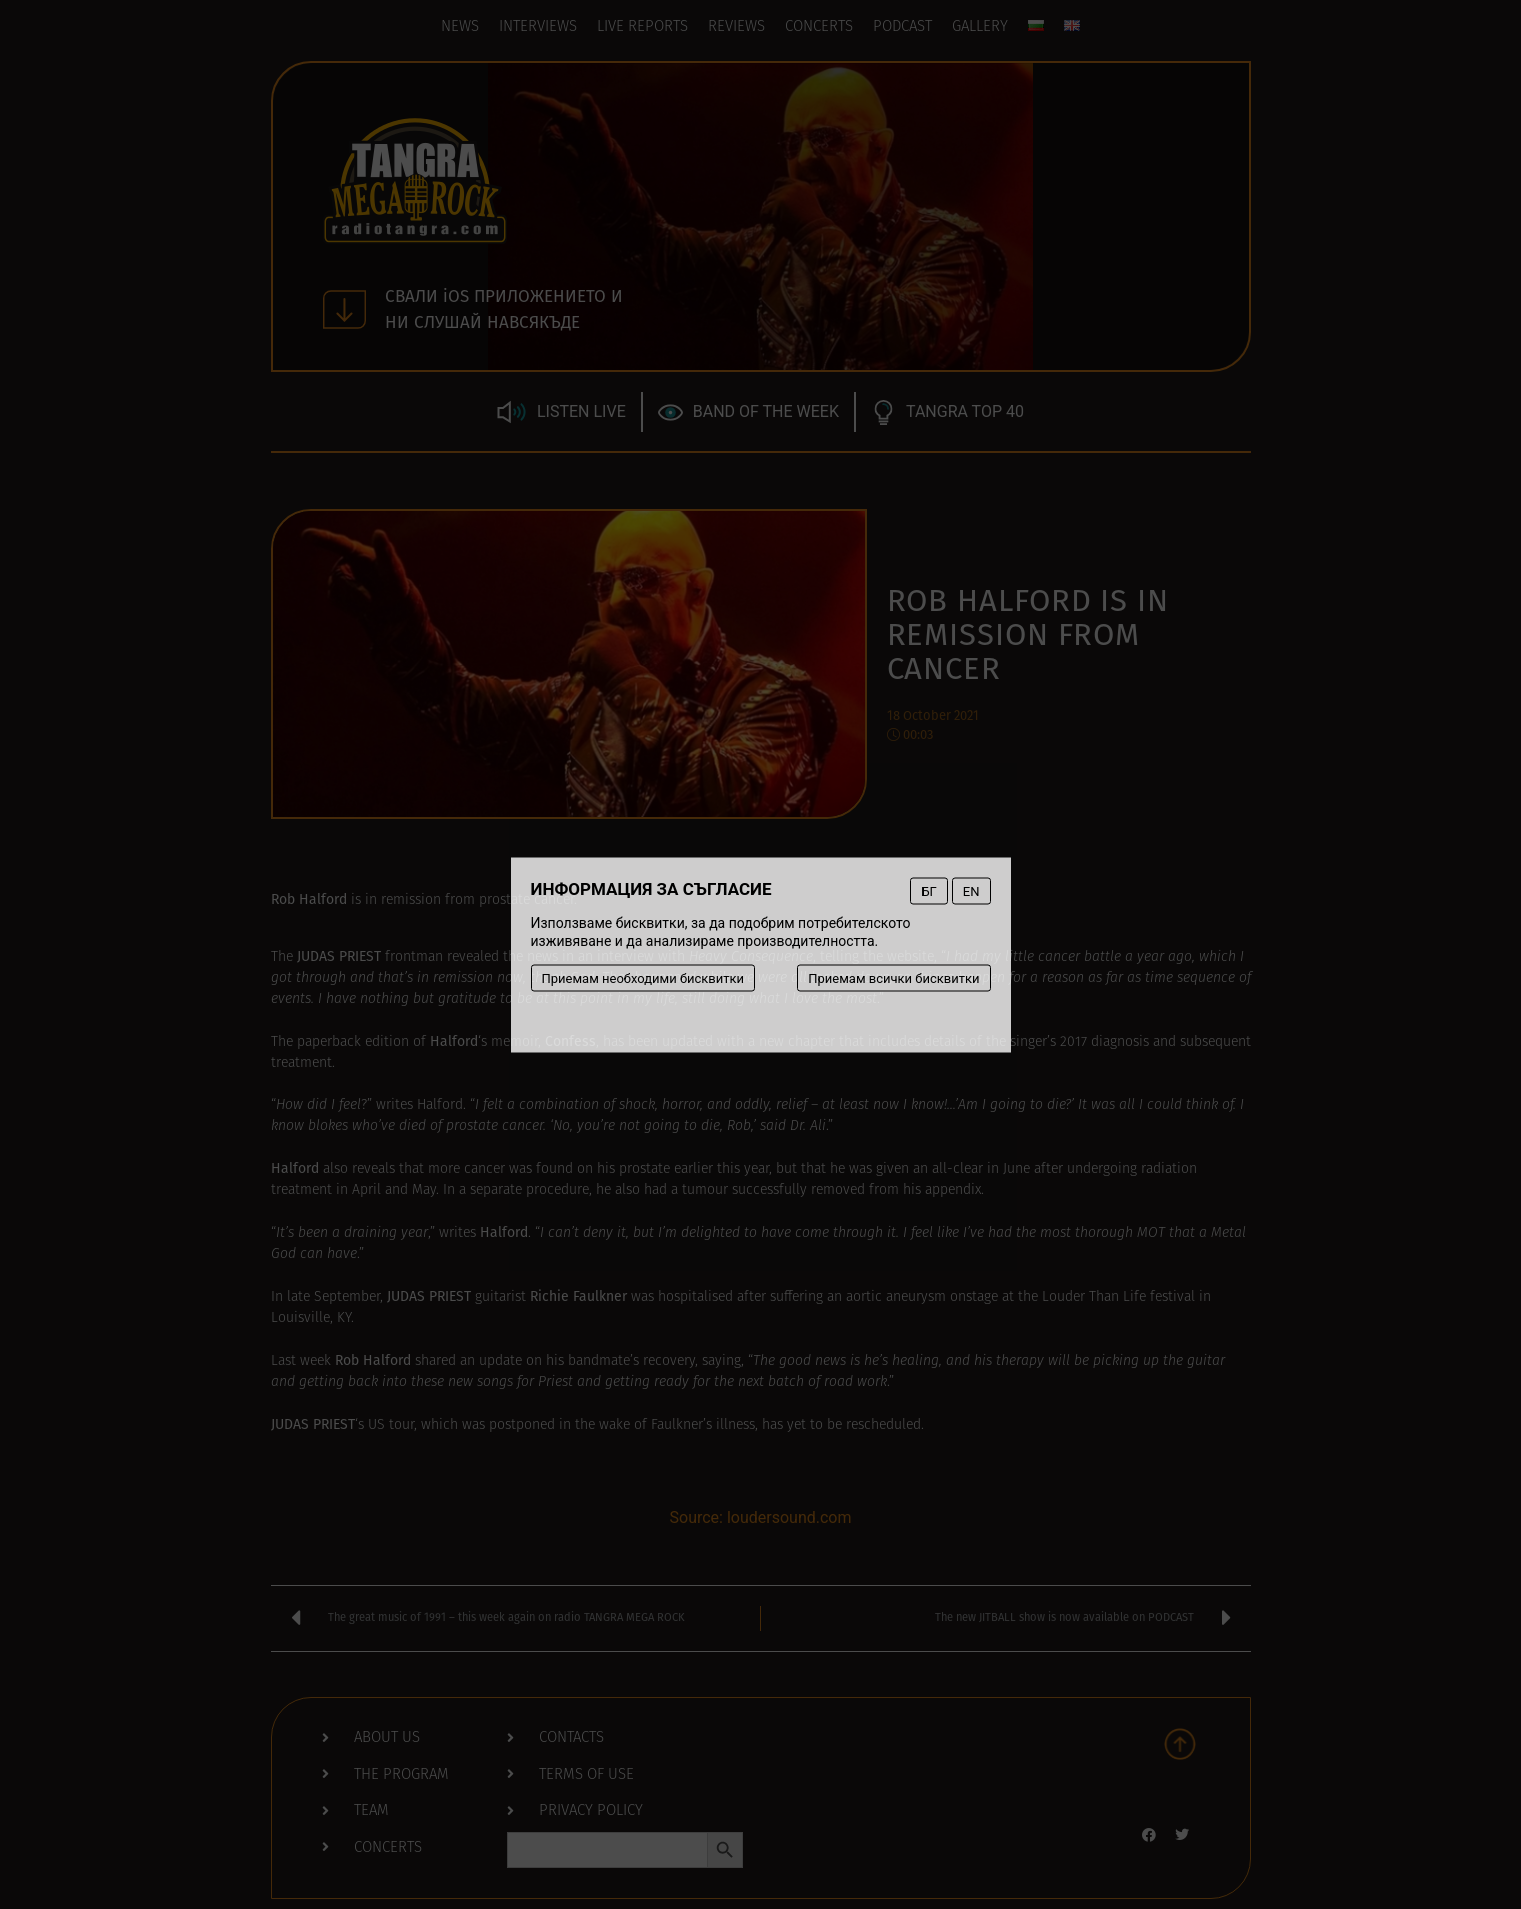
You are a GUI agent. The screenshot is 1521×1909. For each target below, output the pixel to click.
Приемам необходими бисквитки (643, 977)
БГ (928, 890)
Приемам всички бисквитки (893, 977)
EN (971, 890)
